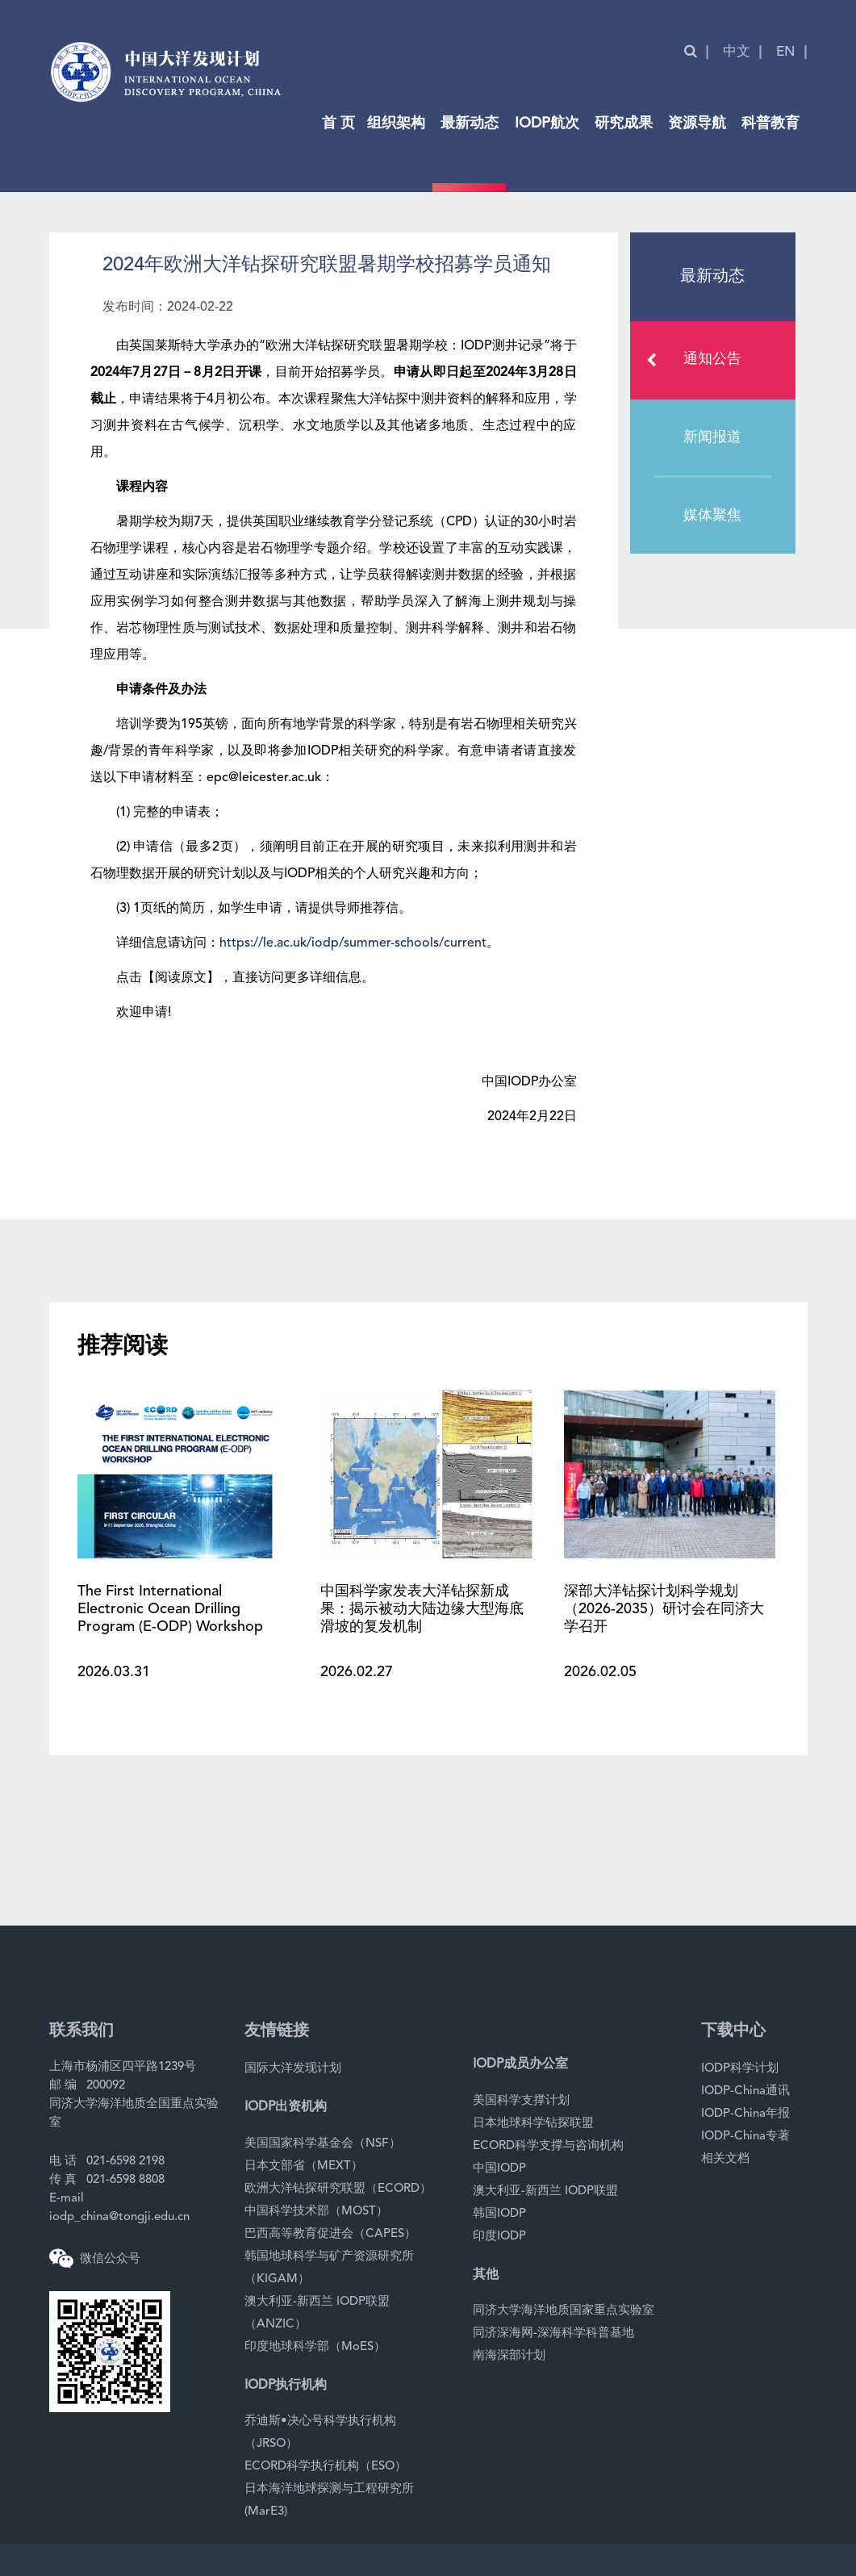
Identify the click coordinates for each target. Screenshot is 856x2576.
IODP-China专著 (745, 2137)
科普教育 (770, 123)
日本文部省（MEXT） (303, 2166)
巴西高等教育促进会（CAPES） (330, 2234)
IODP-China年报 (745, 2114)
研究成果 (624, 123)
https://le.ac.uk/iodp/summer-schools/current (352, 943)
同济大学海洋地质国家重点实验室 (563, 2311)
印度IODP (499, 2237)
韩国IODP (499, 2214)
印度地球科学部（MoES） (315, 2347)
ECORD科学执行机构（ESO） (325, 2467)
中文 (736, 52)
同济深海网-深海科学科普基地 (553, 2333)
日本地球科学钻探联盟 (533, 2124)
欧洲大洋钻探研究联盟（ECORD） (338, 2189)
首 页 (338, 123)
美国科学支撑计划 (521, 2101)
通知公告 (698, 360)
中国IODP (499, 2169)
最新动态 (470, 123)
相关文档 (725, 2159)
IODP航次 (547, 123)
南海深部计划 (509, 2356)
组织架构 (396, 123)
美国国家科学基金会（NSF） (322, 2144)
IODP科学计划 (740, 2069)
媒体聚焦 (712, 515)
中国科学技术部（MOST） (316, 2212)
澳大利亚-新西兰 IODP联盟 (545, 2191)
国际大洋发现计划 (292, 2069)
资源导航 (697, 123)
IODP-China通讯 (745, 2091)
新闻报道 (712, 437)
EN (785, 52)
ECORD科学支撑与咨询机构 (548, 2146)
